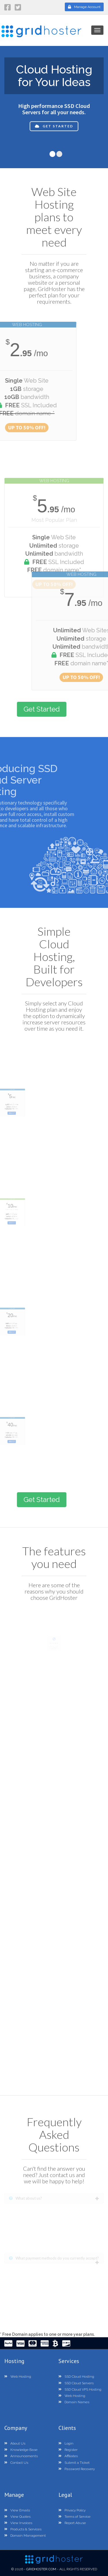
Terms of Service (74, 2517)
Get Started (54, 134)
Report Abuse (72, 2523)
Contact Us (16, 2463)
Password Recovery (76, 2469)
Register (67, 2450)
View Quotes (17, 2517)
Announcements (21, 2456)
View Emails (17, 2510)
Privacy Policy (72, 2510)
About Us (14, 2443)
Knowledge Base (20, 2450)
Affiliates (68, 2456)
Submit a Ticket (74, 2463)
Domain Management (25, 2536)
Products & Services (22, 2529)
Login (65, 2443)
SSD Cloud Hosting (76, 2377)
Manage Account (84, 7)
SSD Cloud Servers (76, 2383)
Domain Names (73, 2402)
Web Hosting (17, 2377)
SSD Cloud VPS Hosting (79, 2389)
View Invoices (18, 2523)
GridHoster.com (41, 2569)
